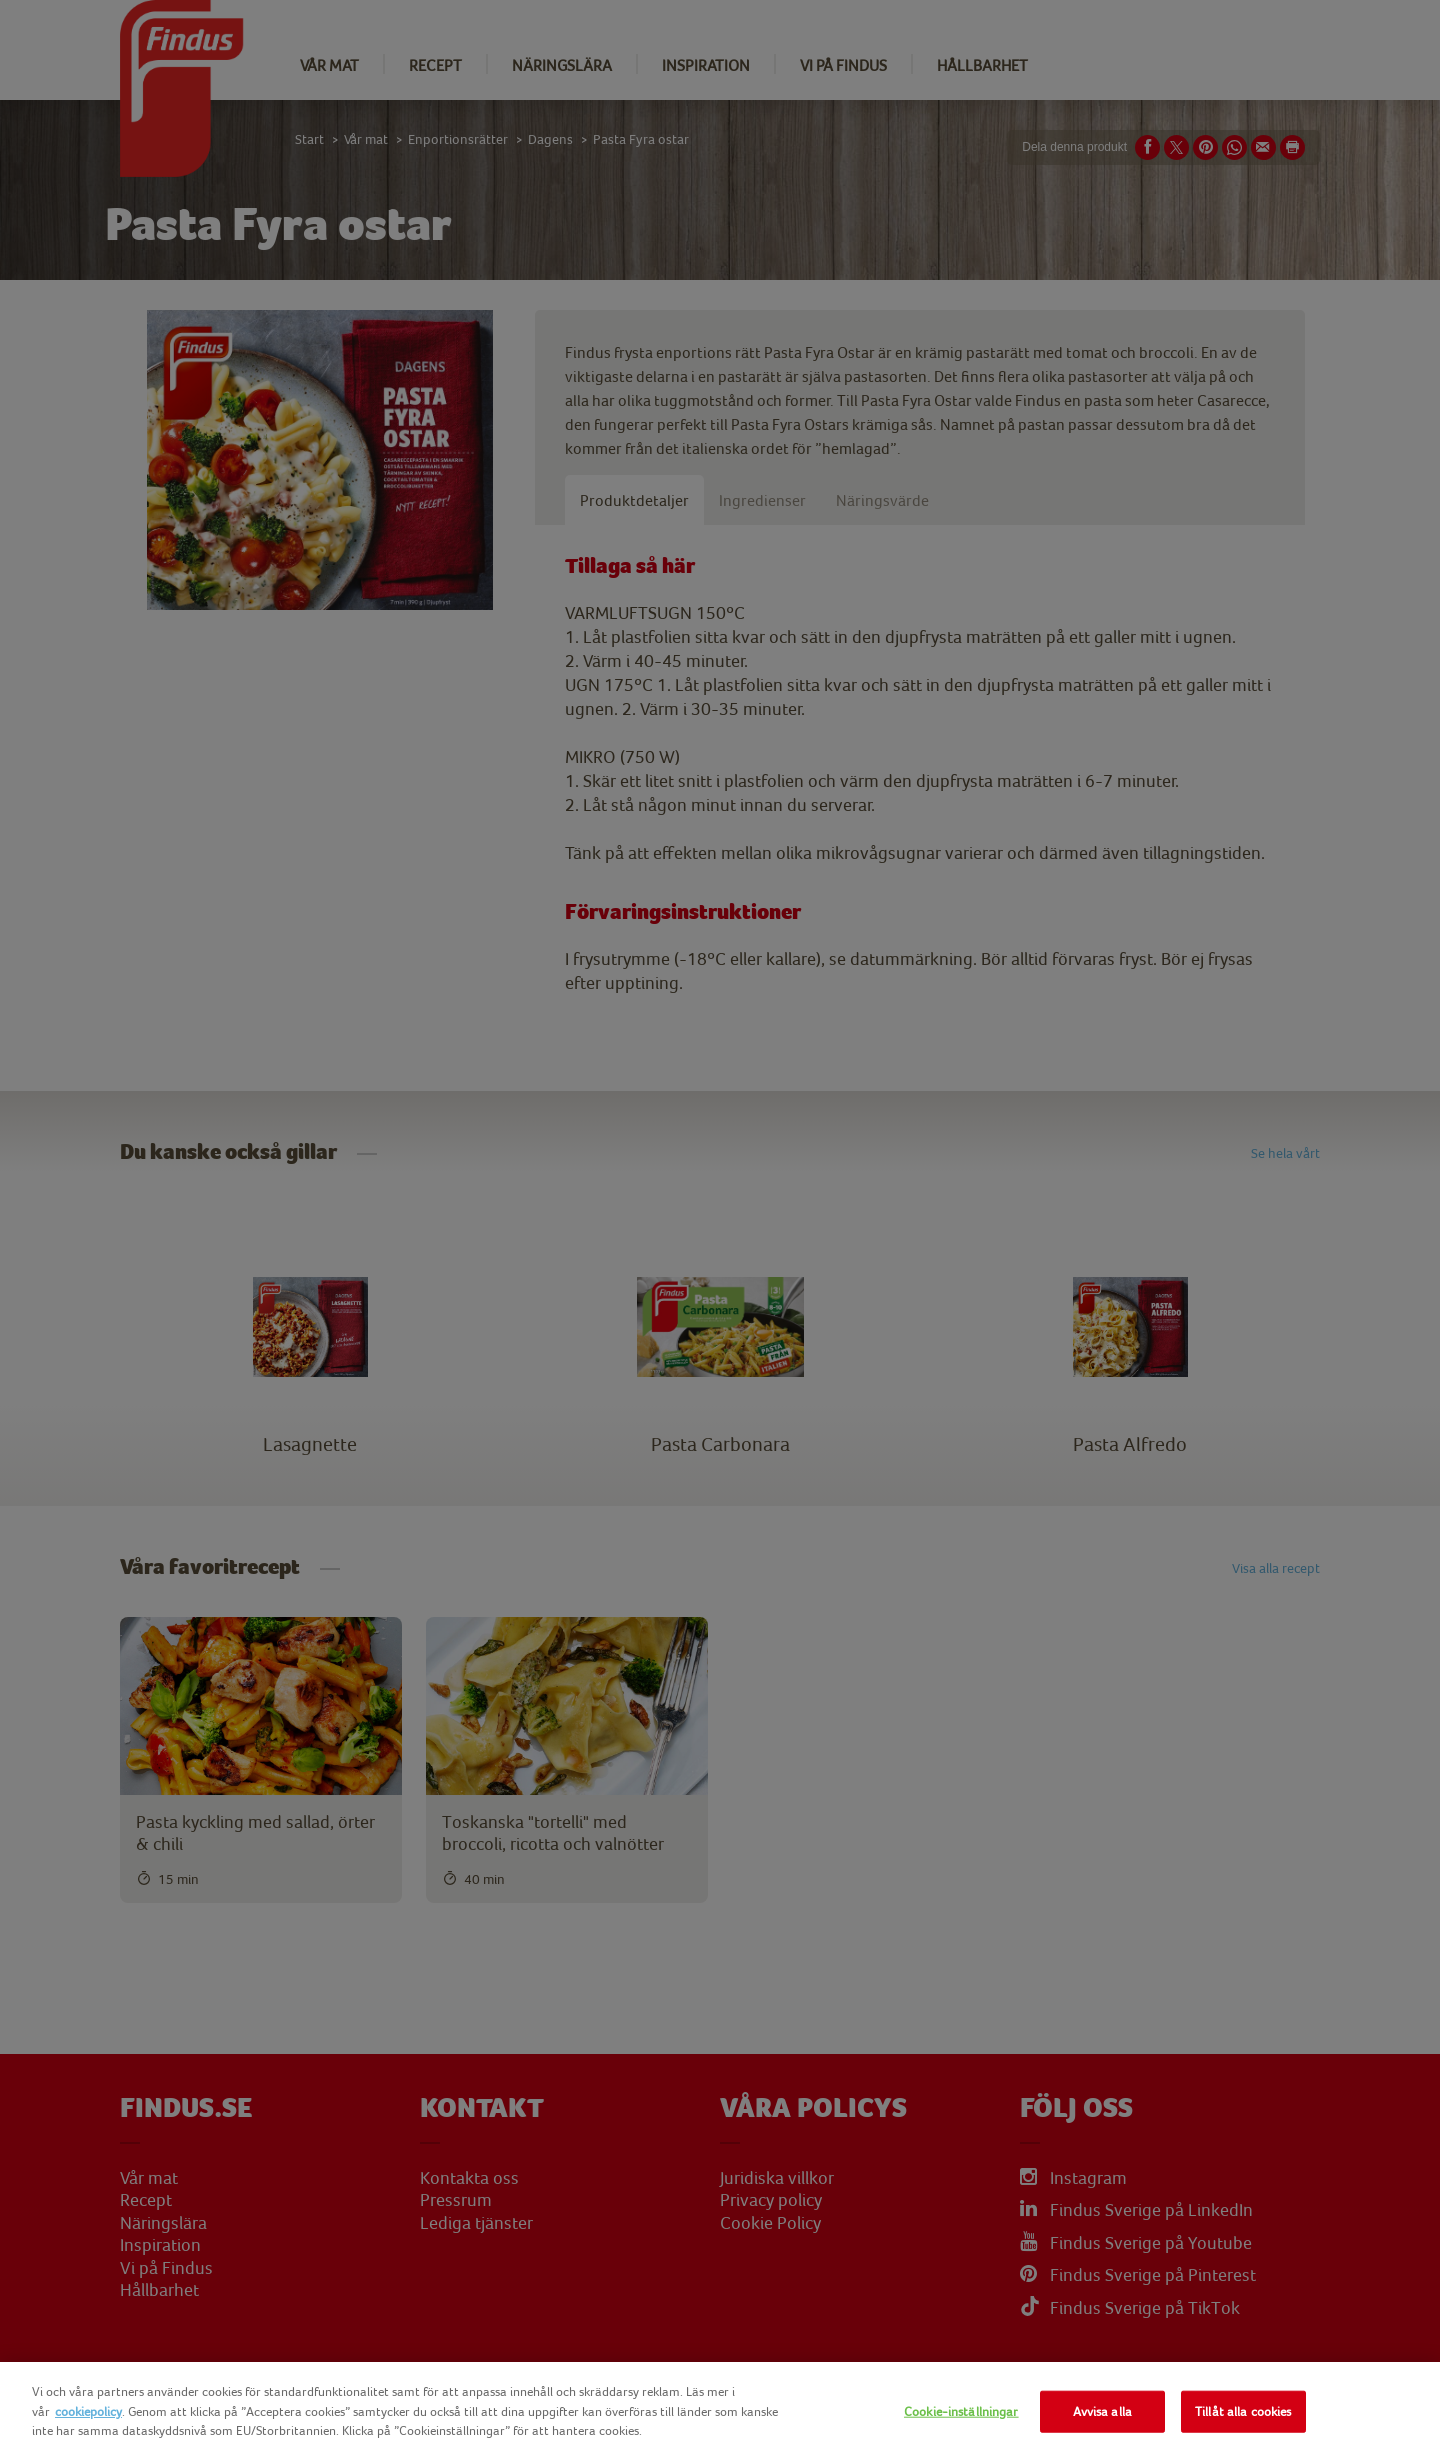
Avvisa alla (1102, 2411)
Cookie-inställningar (961, 2411)
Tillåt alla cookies (1243, 2411)
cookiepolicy (88, 2411)
